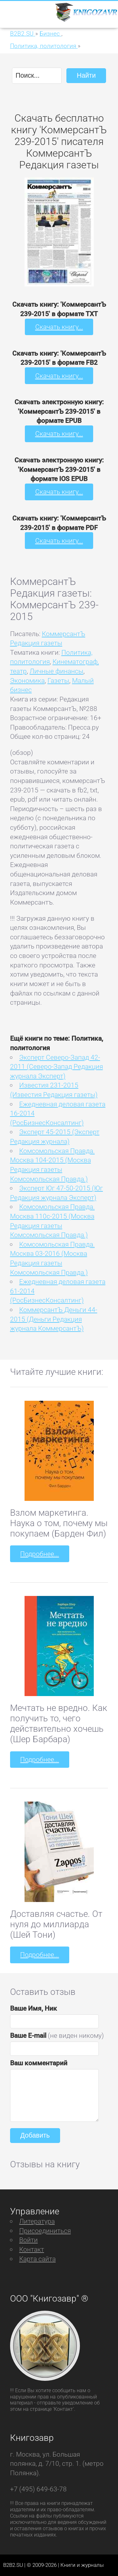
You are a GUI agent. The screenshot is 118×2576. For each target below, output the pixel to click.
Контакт (31, 2249)
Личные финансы (56, 671)
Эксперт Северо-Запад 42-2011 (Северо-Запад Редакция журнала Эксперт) (56, 1066)
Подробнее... (39, 1554)
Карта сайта (37, 2259)
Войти (28, 2240)
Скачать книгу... (59, 327)
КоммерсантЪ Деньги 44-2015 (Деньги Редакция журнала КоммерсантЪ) (53, 1319)
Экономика (27, 680)
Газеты (58, 680)
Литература (37, 2221)
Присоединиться (45, 2231)
